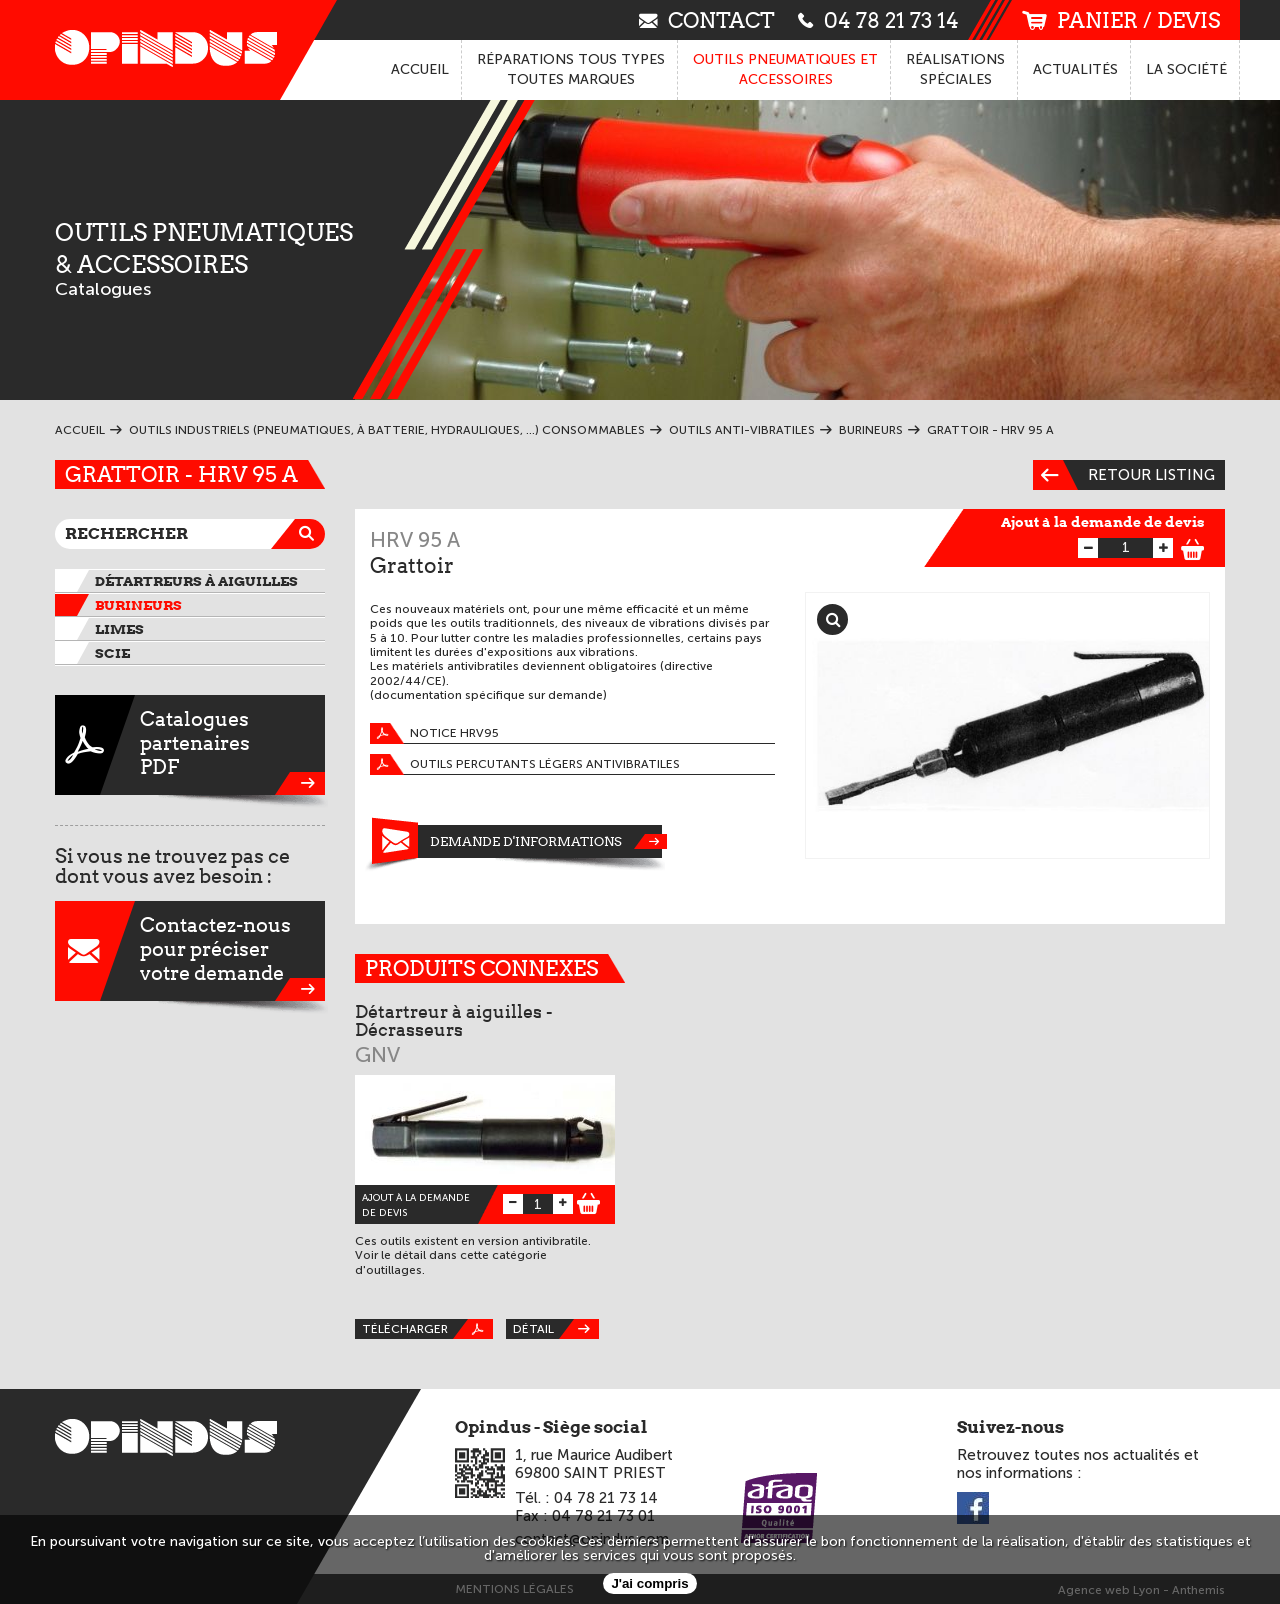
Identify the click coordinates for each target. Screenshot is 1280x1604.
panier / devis (1121, 20)
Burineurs (138, 605)
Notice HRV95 (434, 733)
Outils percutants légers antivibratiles (525, 764)
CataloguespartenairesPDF (190, 745)
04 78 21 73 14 (878, 19)
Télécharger (427, 1329)
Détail (556, 1329)
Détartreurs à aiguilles (196, 581)
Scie (112, 653)
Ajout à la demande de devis (1103, 522)
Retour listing (1124, 475)
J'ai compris (649, 1583)
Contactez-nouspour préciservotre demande (190, 951)
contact (707, 19)
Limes (119, 629)
